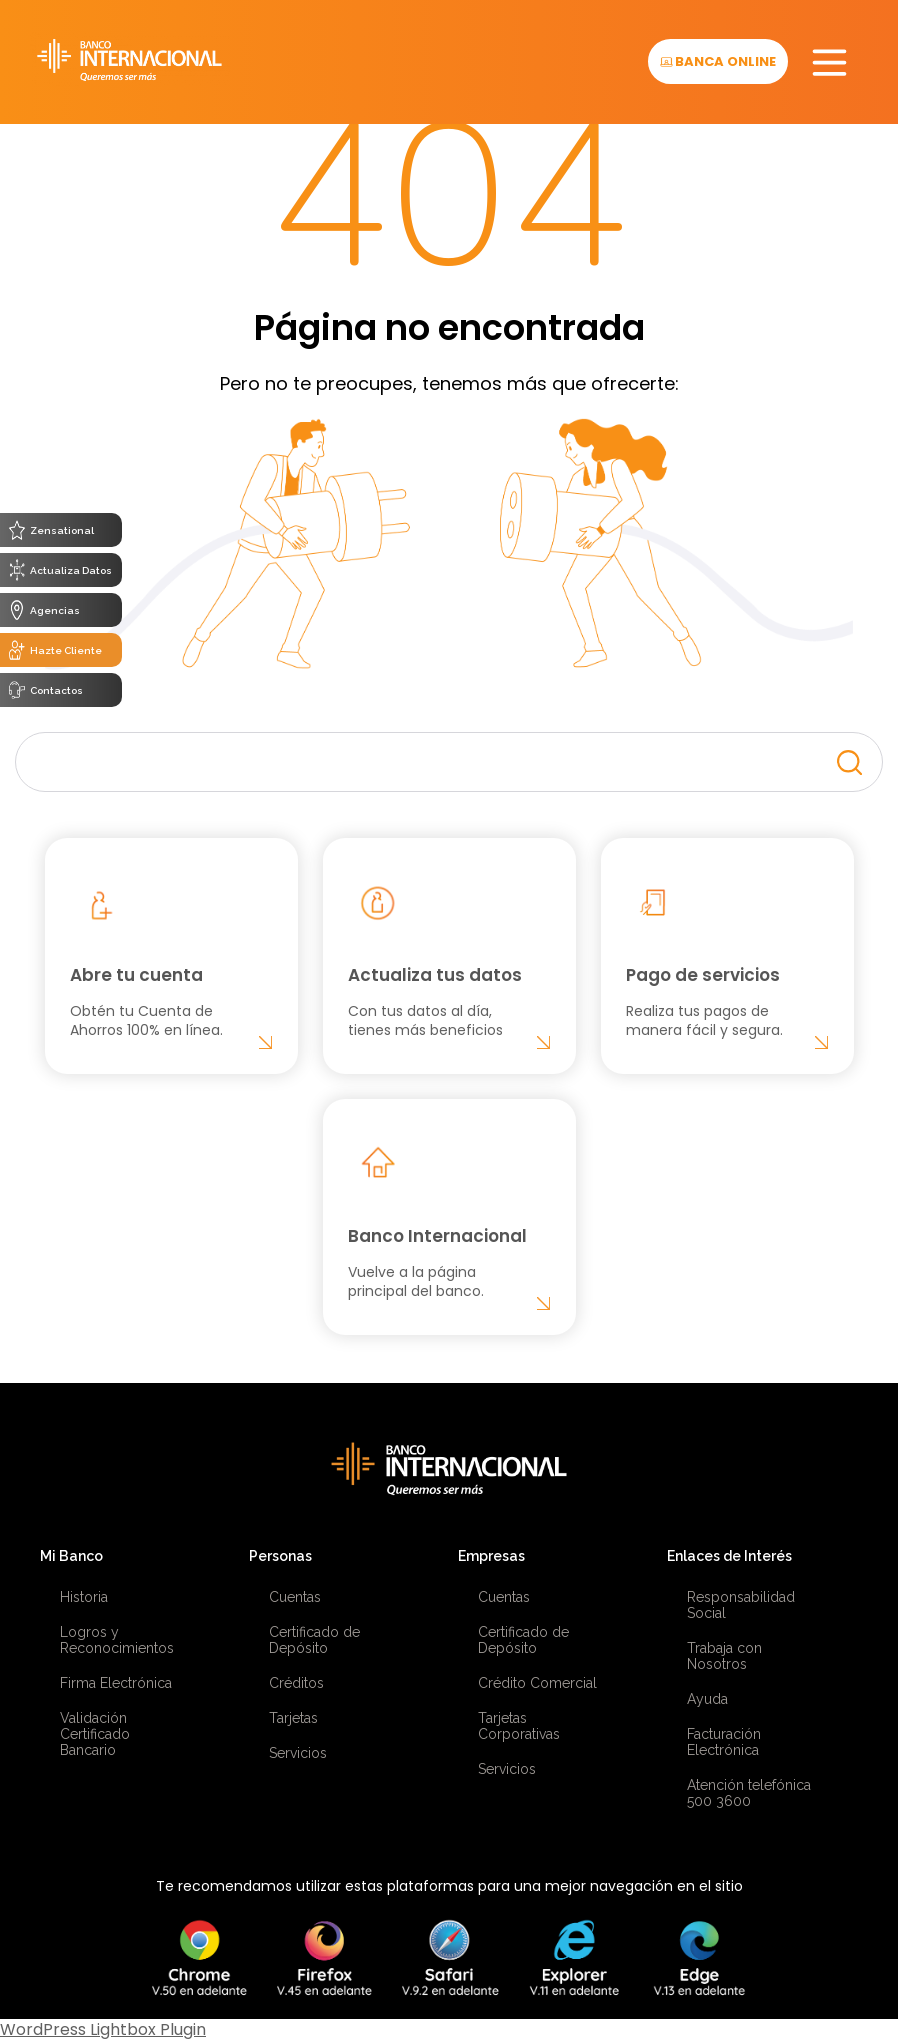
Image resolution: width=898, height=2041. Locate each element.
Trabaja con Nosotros (724, 1656)
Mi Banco (71, 1556)
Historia (84, 1597)
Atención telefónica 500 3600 (749, 1793)
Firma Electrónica (116, 1683)
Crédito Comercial (537, 1683)
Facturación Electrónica (724, 1742)
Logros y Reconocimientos (117, 1640)
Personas (280, 1556)
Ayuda (707, 1699)
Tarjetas (293, 1718)
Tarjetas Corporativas (519, 1726)
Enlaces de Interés (729, 1556)
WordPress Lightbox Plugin (103, 2029)
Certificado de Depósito (314, 1640)
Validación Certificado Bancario (95, 1734)
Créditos (296, 1683)
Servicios (298, 1753)
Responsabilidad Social (741, 1605)
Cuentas (295, 1597)
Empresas (491, 1556)
